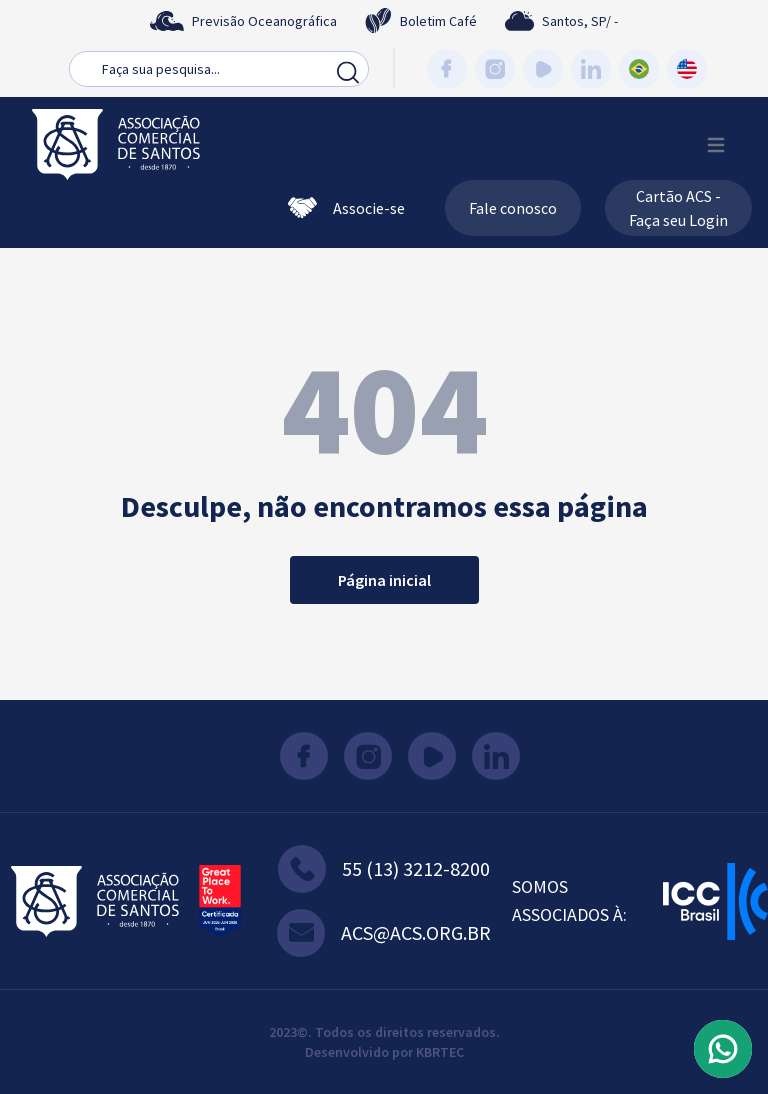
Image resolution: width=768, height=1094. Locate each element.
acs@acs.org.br (384, 933)
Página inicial (384, 580)
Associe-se (346, 208)
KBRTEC (440, 1052)
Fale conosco (513, 208)
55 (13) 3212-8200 (384, 869)
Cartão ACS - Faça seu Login (678, 208)
